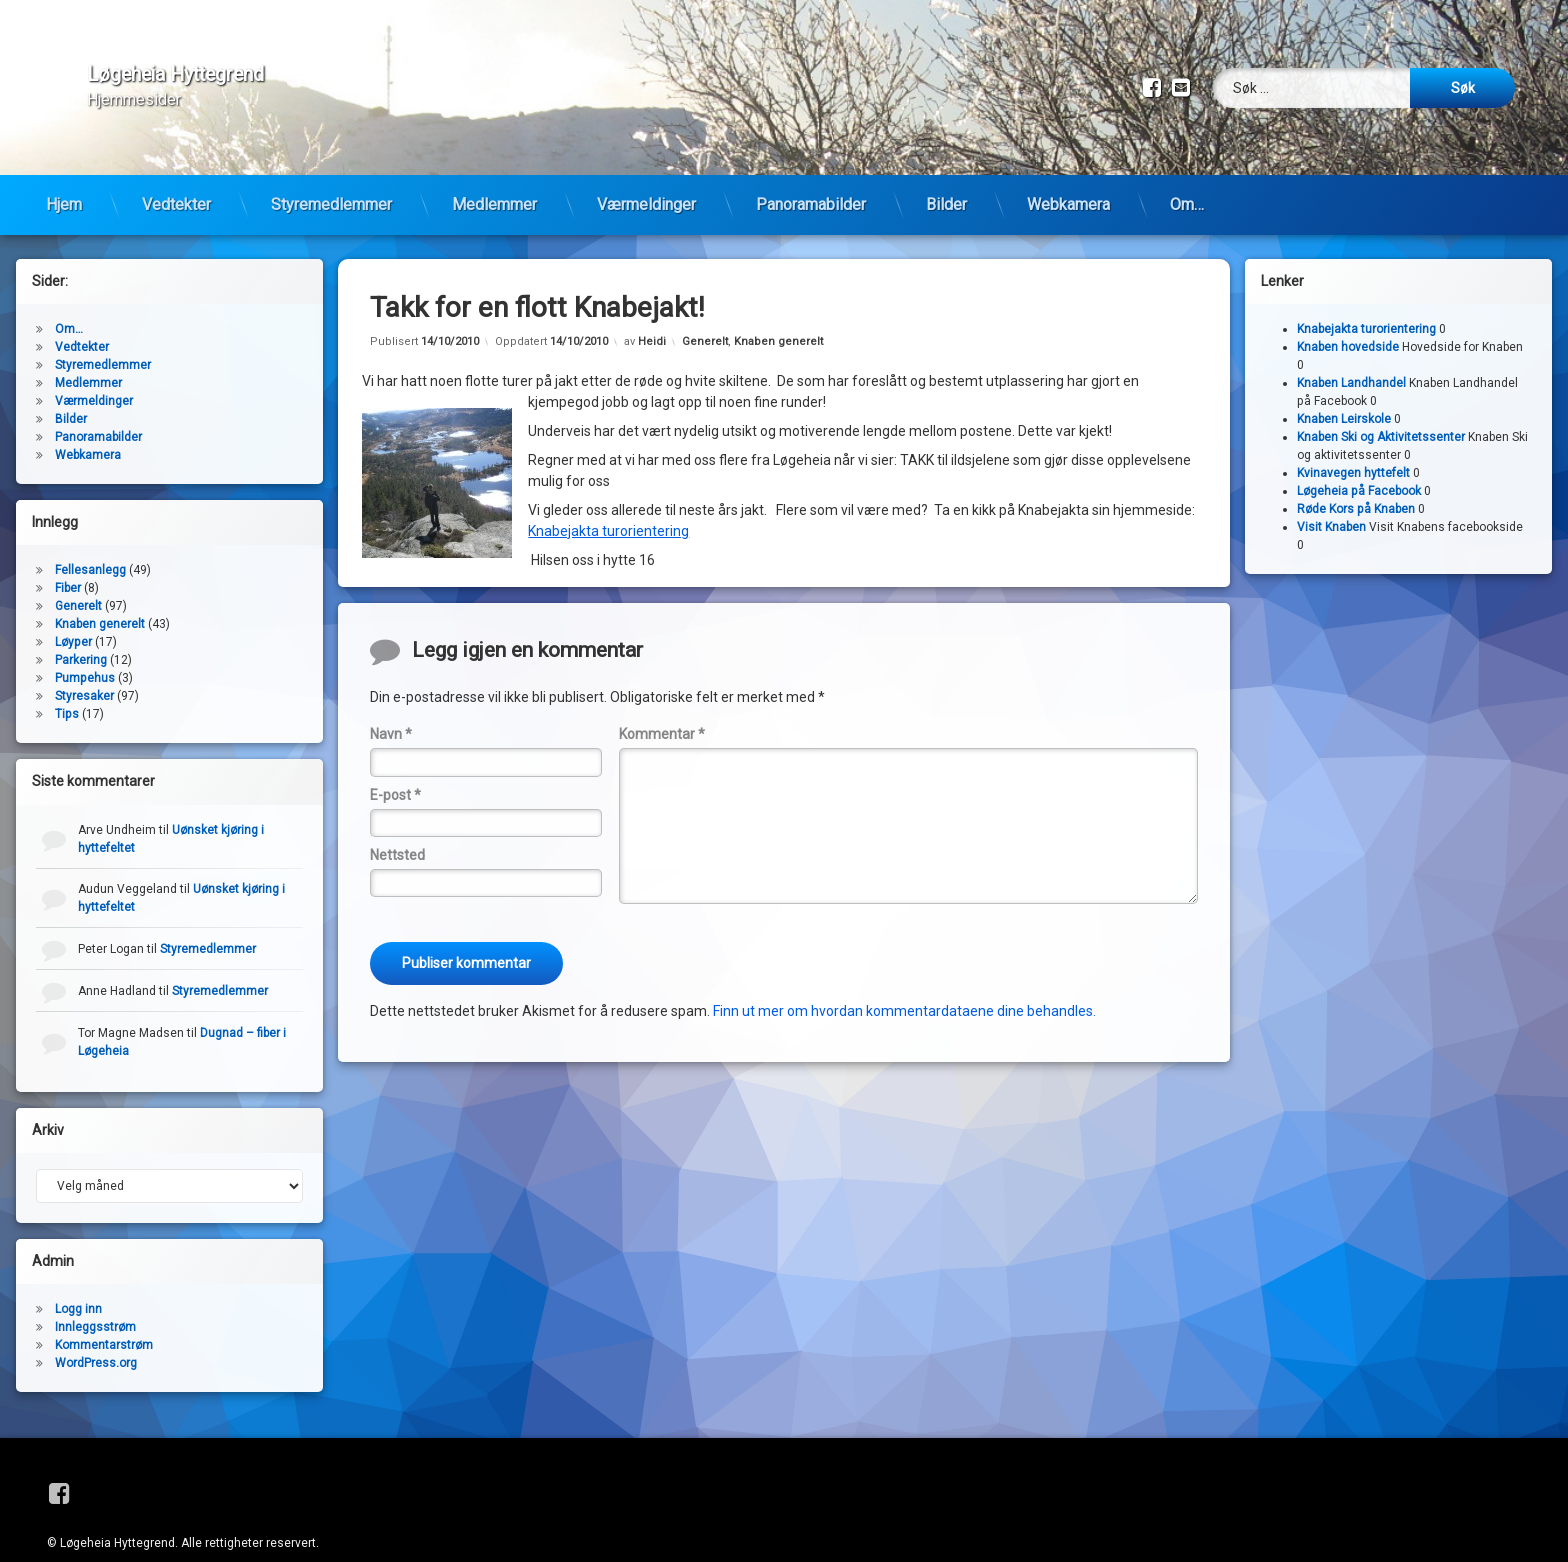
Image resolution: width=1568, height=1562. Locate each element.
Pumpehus (85, 648)
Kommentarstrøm (104, 1315)
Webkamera (1068, 174)
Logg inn (78, 1279)
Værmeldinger (646, 174)
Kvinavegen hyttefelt (1353, 443)
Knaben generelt (778, 310)
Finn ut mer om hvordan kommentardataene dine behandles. (904, 980)
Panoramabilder (811, 174)
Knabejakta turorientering (608, 501)
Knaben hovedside (1348, 317)
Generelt (705, 310)
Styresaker (84, 666)
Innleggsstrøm (95, 1297)
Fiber (68, 558)
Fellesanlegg (90, 540)
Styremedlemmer (331, 174)
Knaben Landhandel (1351, 353)
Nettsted (397, 825)
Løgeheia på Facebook (1359, 461)
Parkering (81, 630)
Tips (67, 684)
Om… (1187, 174)
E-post (395, 764)
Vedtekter (176, 174)
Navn (391, 704)
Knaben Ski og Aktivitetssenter (1381, 407)
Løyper (73, 612)
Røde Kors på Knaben (1356, 479)
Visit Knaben (1331, 497)
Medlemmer (494, 174)
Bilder (946, 174)
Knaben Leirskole (1344, 389)
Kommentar (662, 704)
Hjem (64, 174)
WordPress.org (96, 1333)
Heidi (652, 310)
